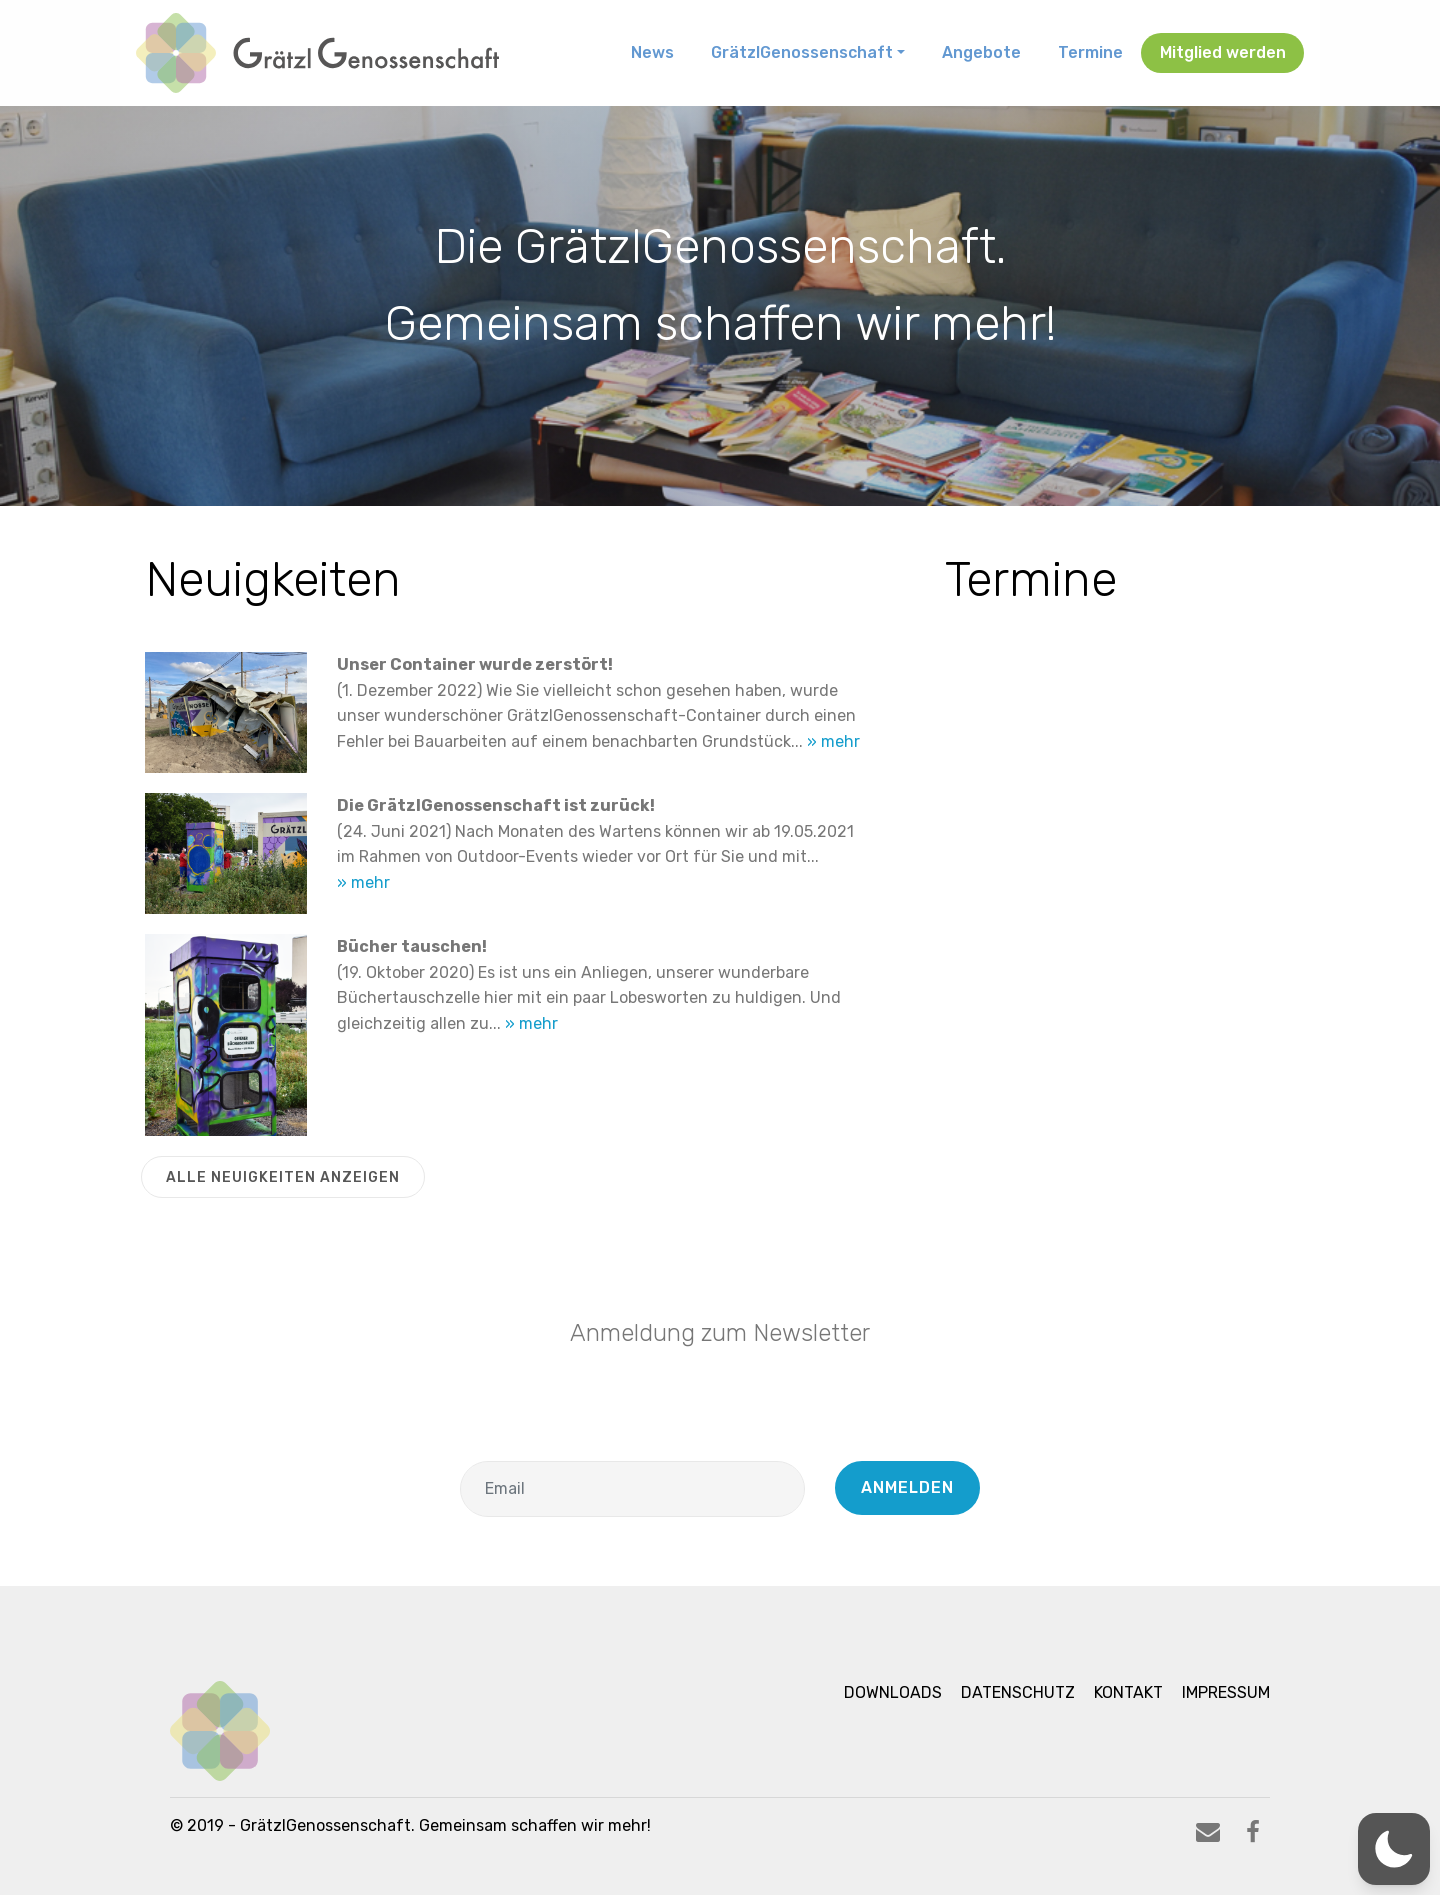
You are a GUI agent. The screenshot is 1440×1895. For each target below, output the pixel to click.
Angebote (981, 52)
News (652, 52)
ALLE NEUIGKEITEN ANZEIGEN (283, 1177)
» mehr (833, 741)
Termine (1090, 52)
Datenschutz (1018, 1692)
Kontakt (1128, 1692)
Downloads (893, 1692)
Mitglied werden (1223, 52)
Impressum (1226, 1692)
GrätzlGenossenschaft (802, 52)
